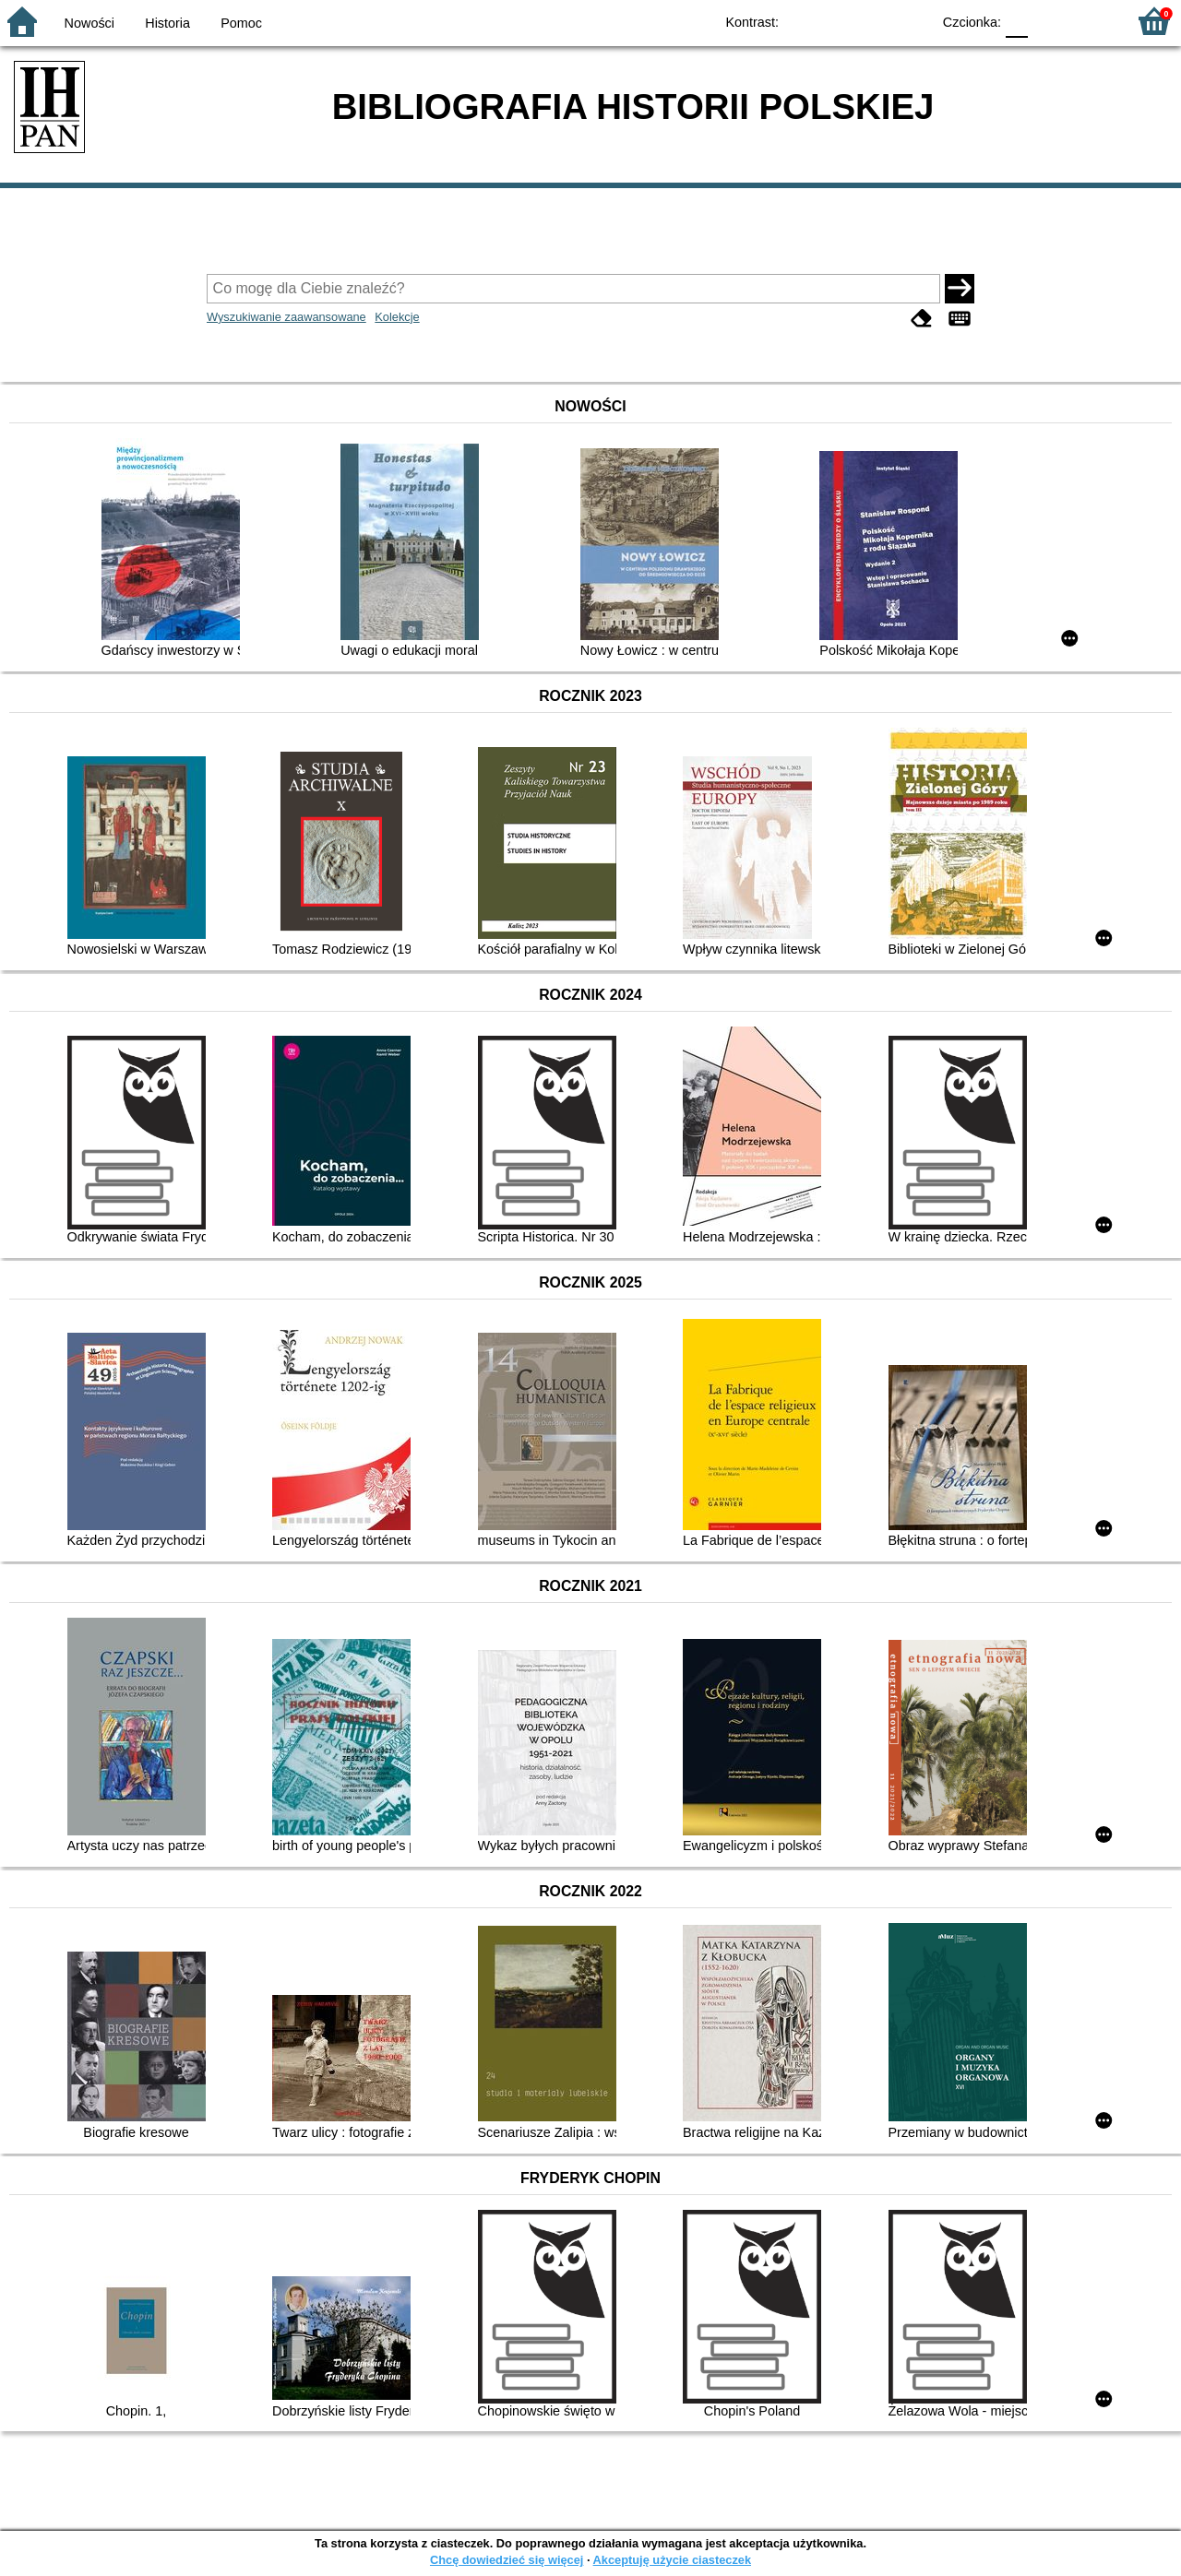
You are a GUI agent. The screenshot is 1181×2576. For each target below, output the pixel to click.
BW (837, 21)
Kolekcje (397, 317)
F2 (1091, 21)
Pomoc (241, 23)
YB (874, 21)
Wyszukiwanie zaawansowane (286, 317)
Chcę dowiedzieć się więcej (506, 2560)
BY (911, 21)
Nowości (89, 23)
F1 (1048, 21)
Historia (167, 23)
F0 (1016, 21)
